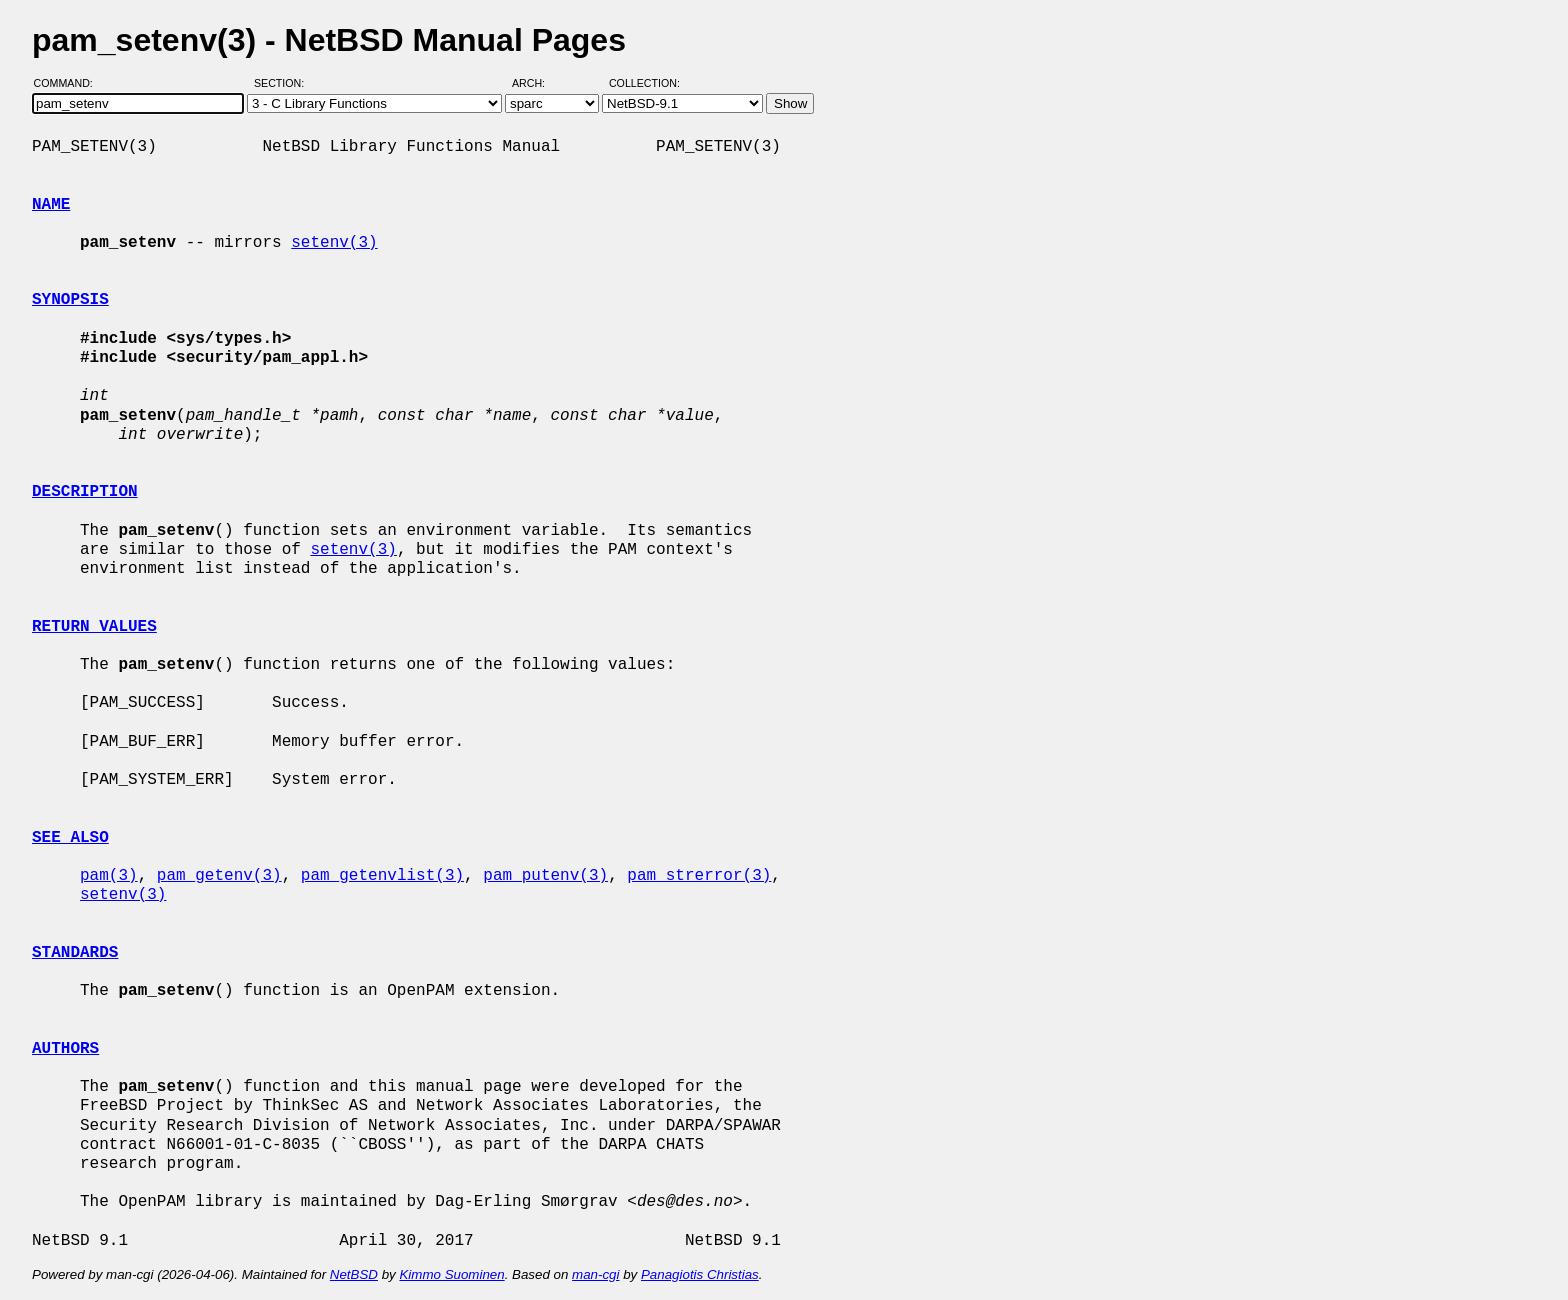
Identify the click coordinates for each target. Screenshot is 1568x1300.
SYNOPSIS (70, 300)
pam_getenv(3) (219, 876)
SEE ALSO (70, 838)
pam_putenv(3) (545, 876)
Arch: (537, 83)
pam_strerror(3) (699, 876)
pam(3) (109, 876)
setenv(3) (334, 243)
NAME (51, 205)
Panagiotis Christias (700, 1274)
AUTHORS (65, 1049)
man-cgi (595, 1274)
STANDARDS (75, 953)
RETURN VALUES (94, 627)
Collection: (644, 83)
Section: (283, 83)
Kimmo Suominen (451, 1274)
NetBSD (354, 1274)
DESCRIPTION (85, 492)
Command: (69, 83)
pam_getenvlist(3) (382, 876)
